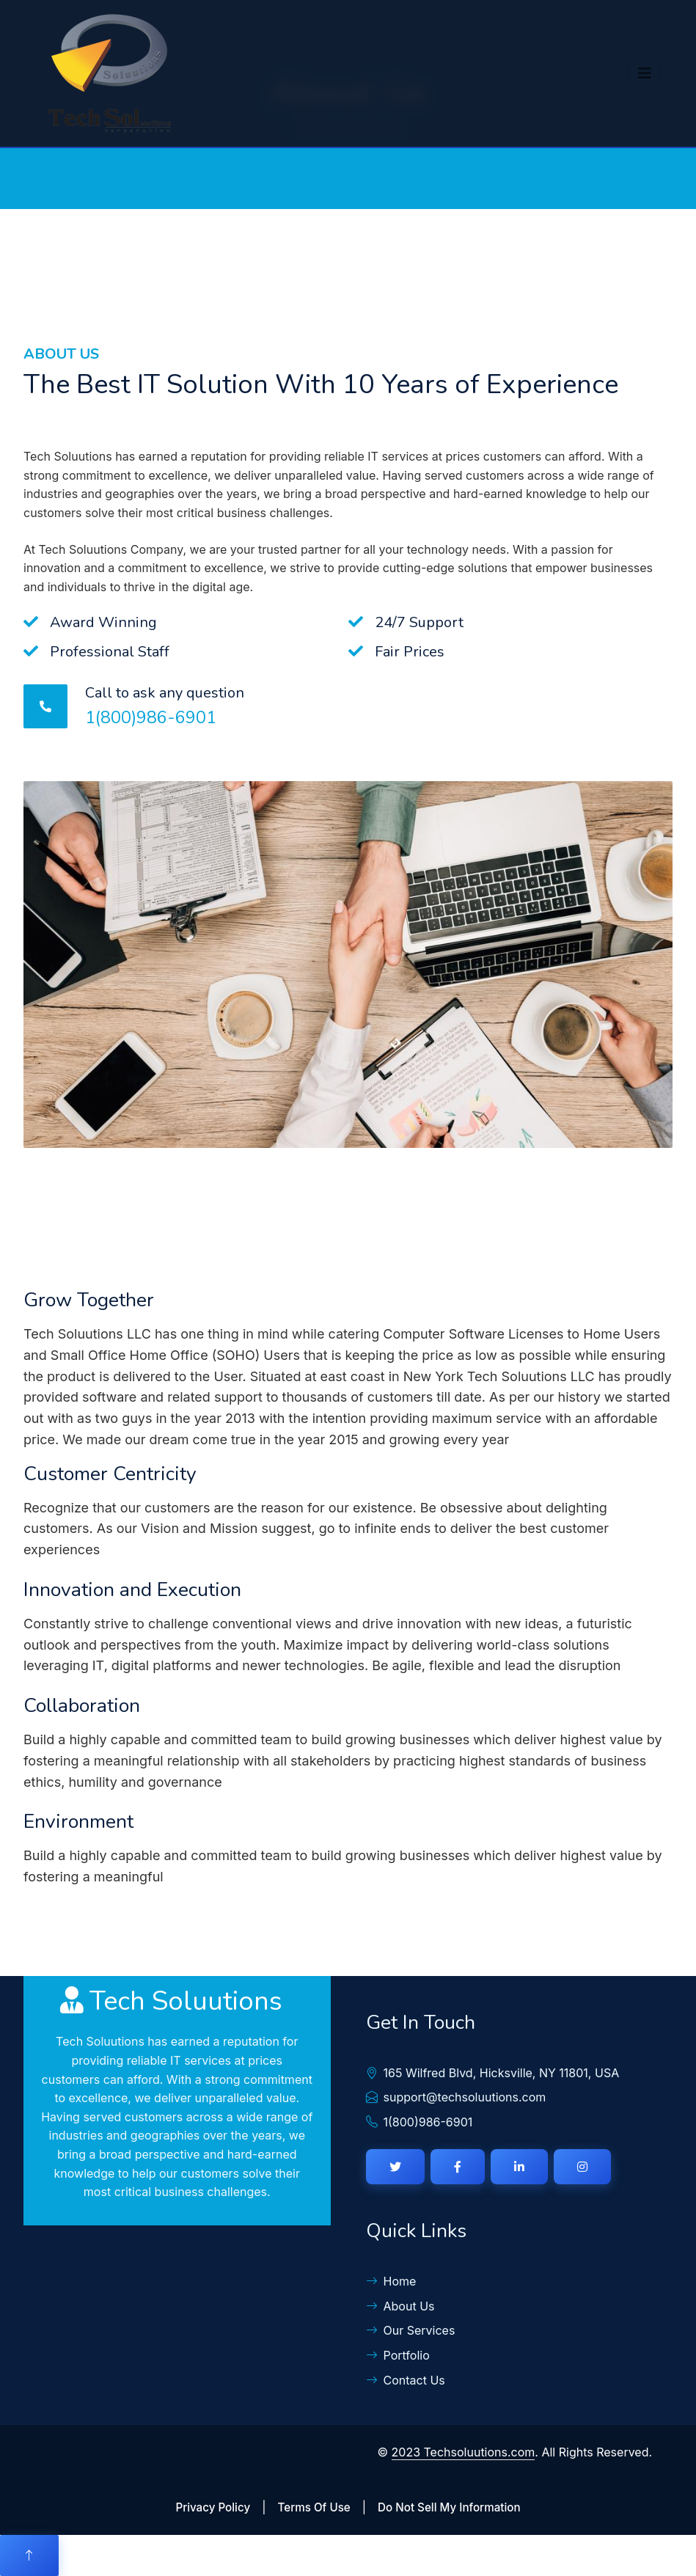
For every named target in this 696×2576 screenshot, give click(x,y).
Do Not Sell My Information (449, 2507)
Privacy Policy (212, 2507)
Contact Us (405, 2380)
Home (391, 2281)
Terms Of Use (314, 2507)
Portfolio (398, 2355)
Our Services (410, 2330)
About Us (400, 2306)
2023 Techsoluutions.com (463, 2452)
